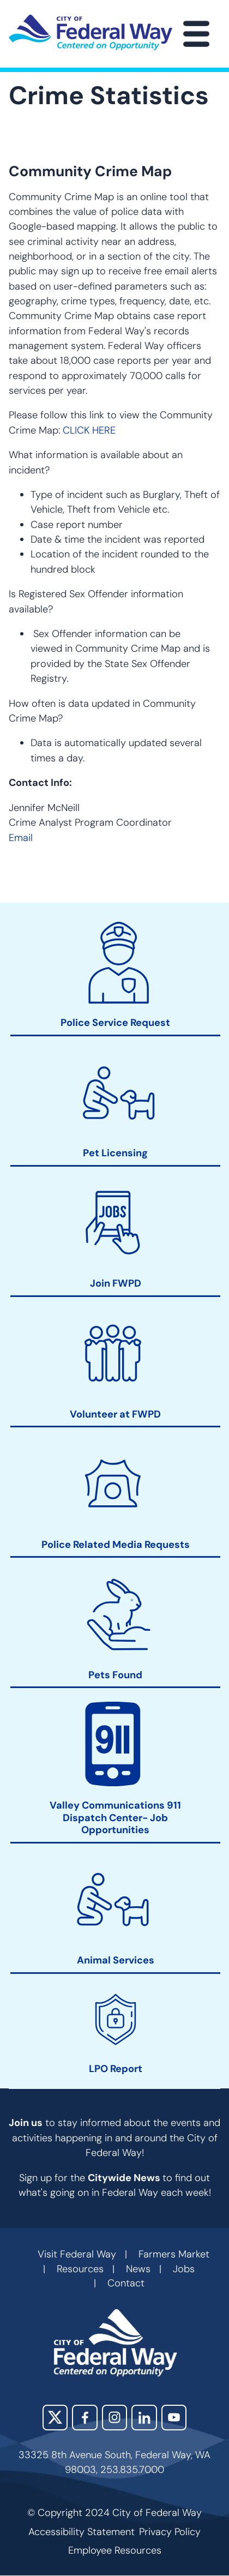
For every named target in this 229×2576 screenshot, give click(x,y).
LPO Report (115, 2068)
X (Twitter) (55, 2417)
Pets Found (115, 1674)
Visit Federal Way (77, 2254)
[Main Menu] (196, 33)
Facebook (84, 2417)
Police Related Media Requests (115, 1544)
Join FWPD (115, 1283)
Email (21, 837)
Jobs (184, 2268)
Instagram (114, 2417)
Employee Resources (114, 2550)
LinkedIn (144, 2417)
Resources (80, 2268)
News (138, 2268)
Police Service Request (115, 1023)
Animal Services (115, 1960)
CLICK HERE (89, 430)
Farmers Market (173, 2254)
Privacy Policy (170, 2531)
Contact (125, 2283)
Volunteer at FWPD (115, 1414)
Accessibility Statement (81, 2531)
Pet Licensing (115, 1153)
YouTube (174, 2417)
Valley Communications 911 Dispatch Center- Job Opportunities (115, 1817)
